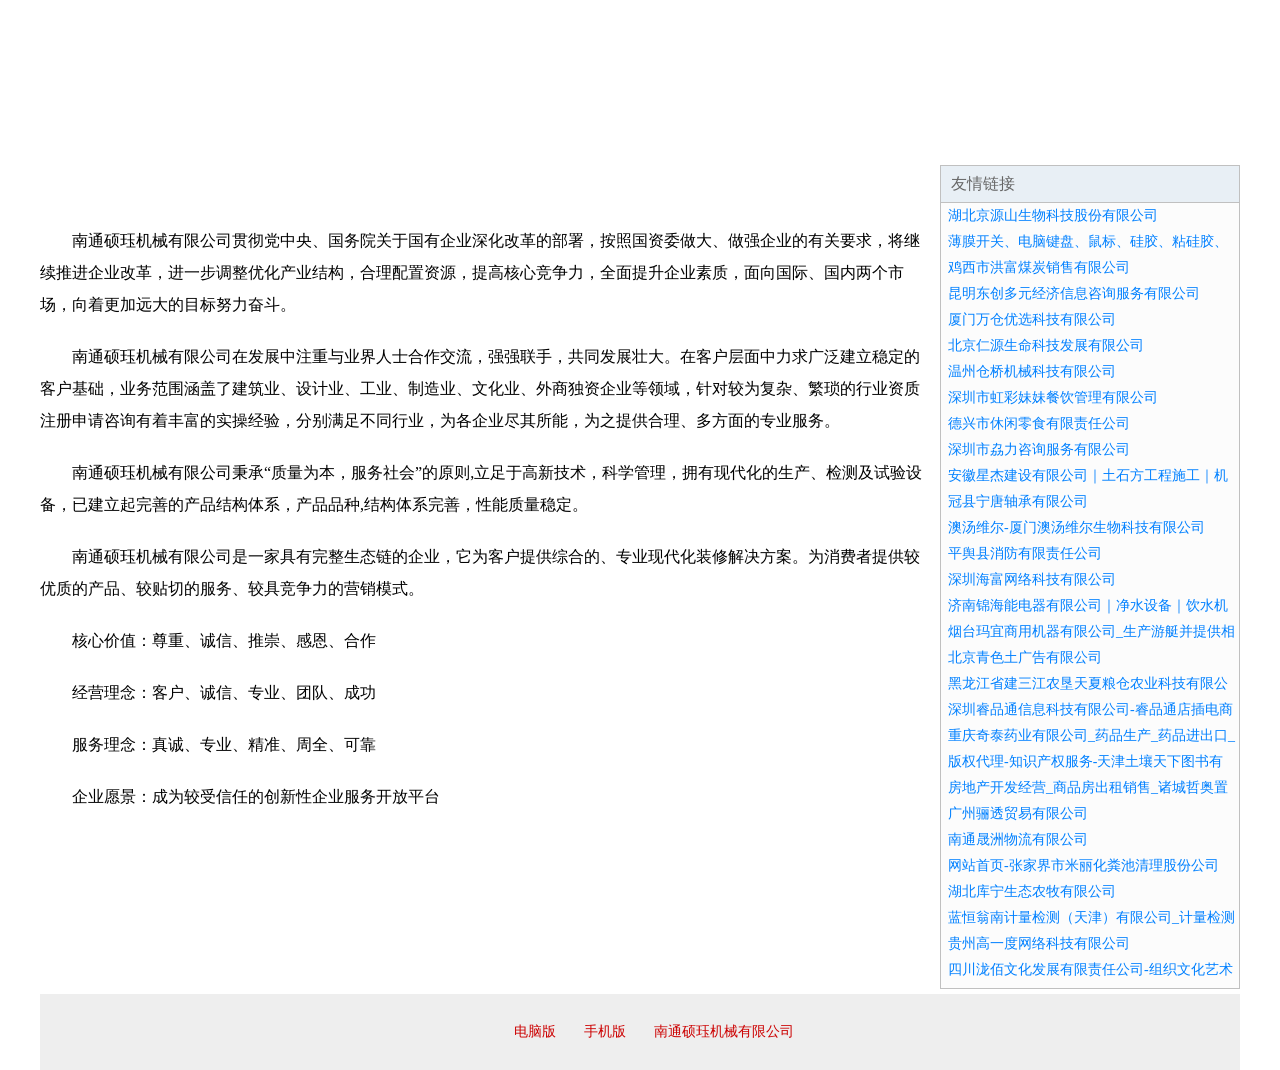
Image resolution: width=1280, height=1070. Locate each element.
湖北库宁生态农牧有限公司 (1032, 891)
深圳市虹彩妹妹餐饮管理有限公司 (1053, 397)
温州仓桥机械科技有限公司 (1032, 371)
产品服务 (464, 140)
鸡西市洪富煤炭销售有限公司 (1039, 267)
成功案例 (584, 140)
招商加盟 (704, 140)
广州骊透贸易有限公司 (1018, 813)
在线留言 (1184, 140)
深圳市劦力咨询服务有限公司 (1039, 449)
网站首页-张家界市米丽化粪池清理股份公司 (1083, 865)
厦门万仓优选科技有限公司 (1032, 319)
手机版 (605, 1031)
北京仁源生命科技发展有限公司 (1046, 345)
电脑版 (535, 1031)
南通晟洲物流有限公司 (1018, 839)
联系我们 (944, 140)
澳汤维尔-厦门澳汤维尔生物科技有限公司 (1076, 527)
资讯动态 (1064, 140)
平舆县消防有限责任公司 (1025, 553)
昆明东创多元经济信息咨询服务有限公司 (1074, 293)
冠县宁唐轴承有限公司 (1018, 501)
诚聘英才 (824, 140)
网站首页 (104, 140)
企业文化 (344, 140)
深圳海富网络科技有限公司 (1032, 579)
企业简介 (224, 140)
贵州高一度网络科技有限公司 (1039, 943)
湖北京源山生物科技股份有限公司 (1053, 215)
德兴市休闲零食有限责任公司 (1039, 423)
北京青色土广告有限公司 (1025, 657)
